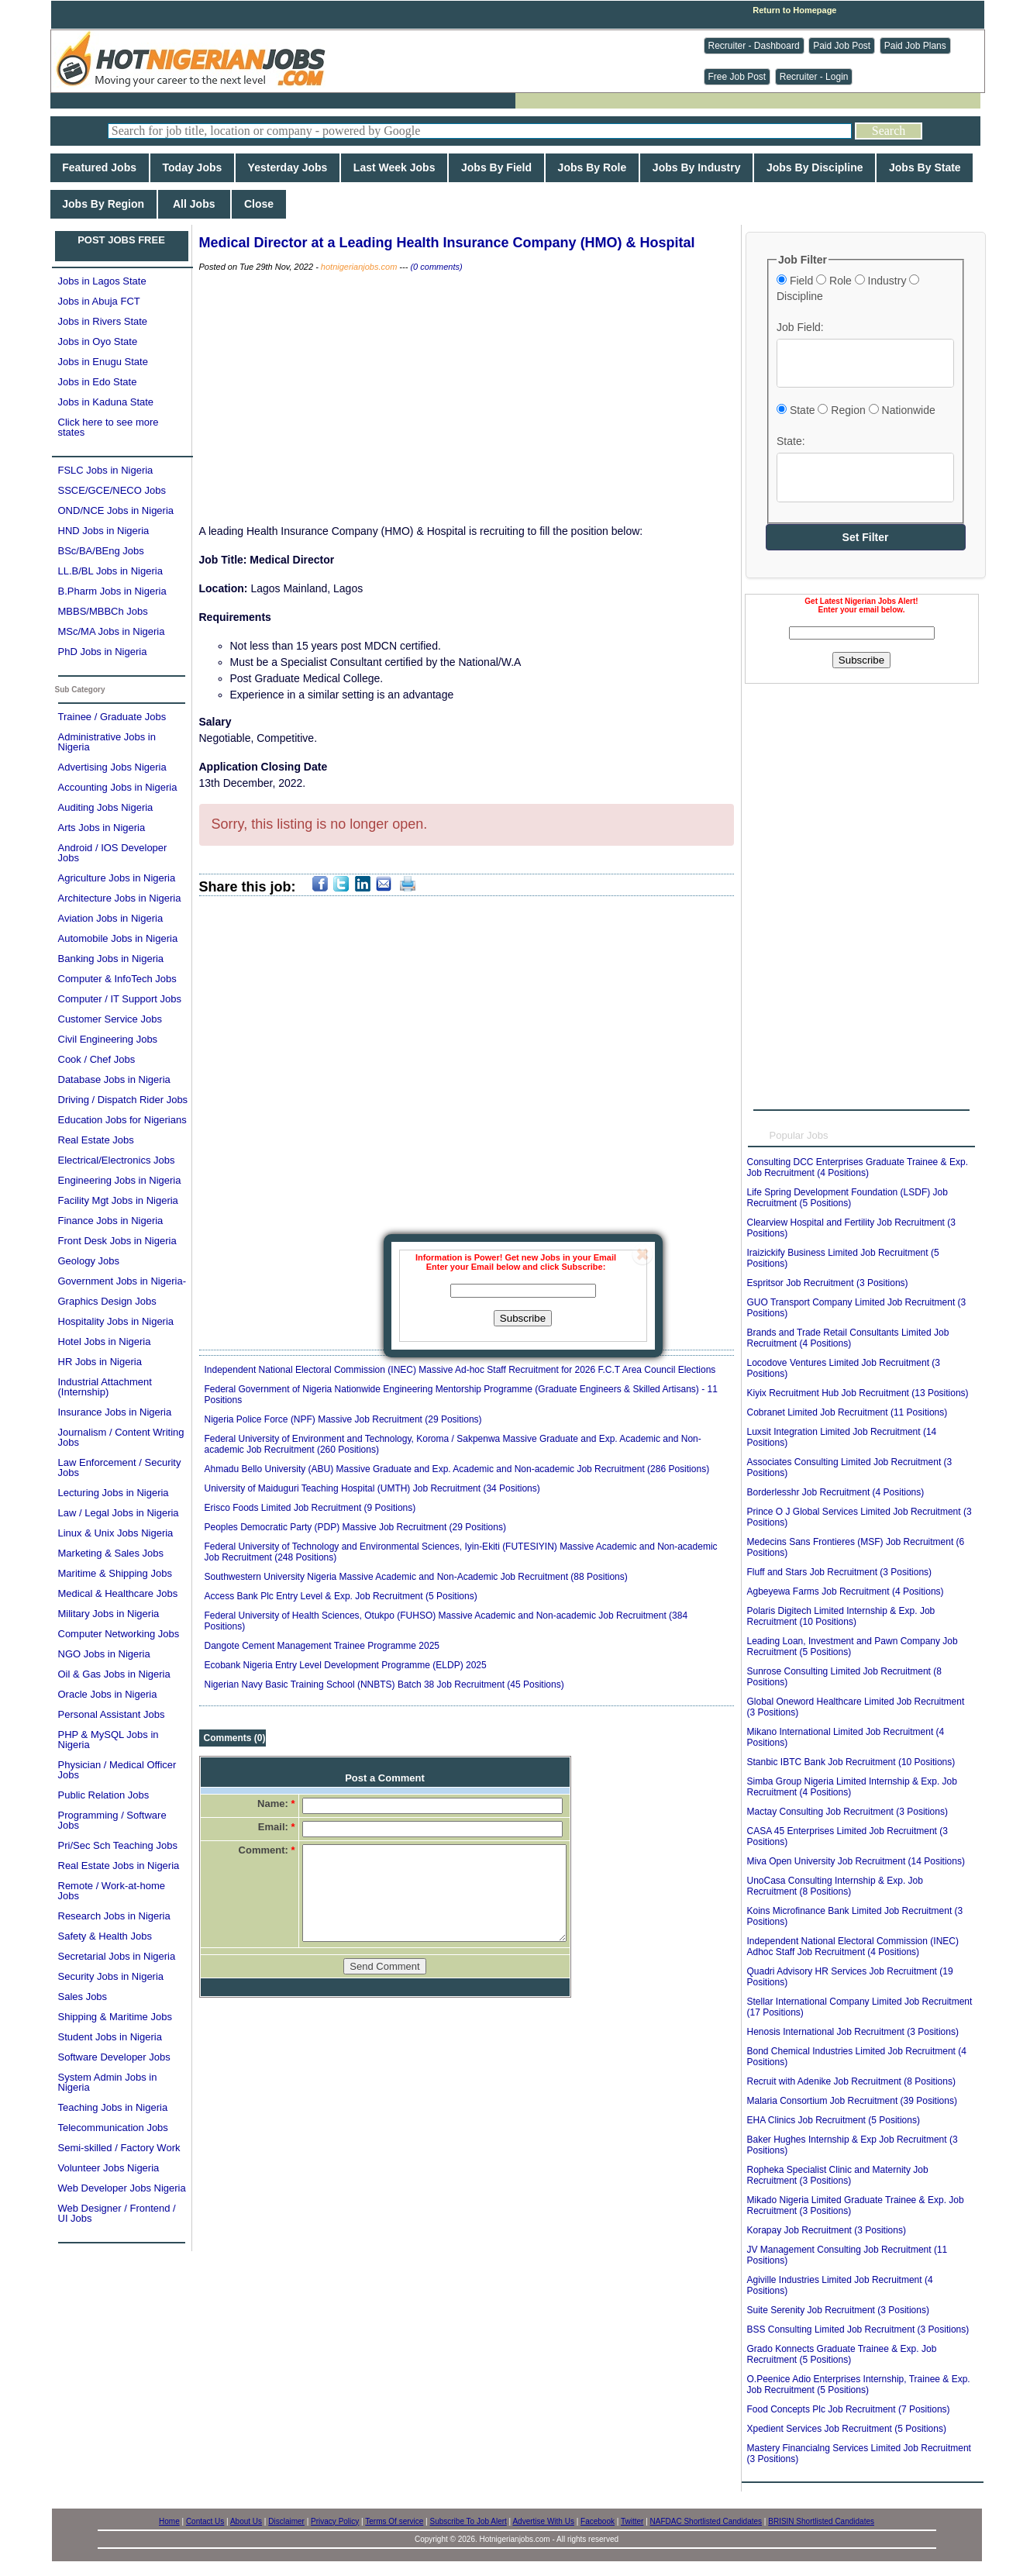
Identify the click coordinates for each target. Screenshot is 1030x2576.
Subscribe (523, 1318)
